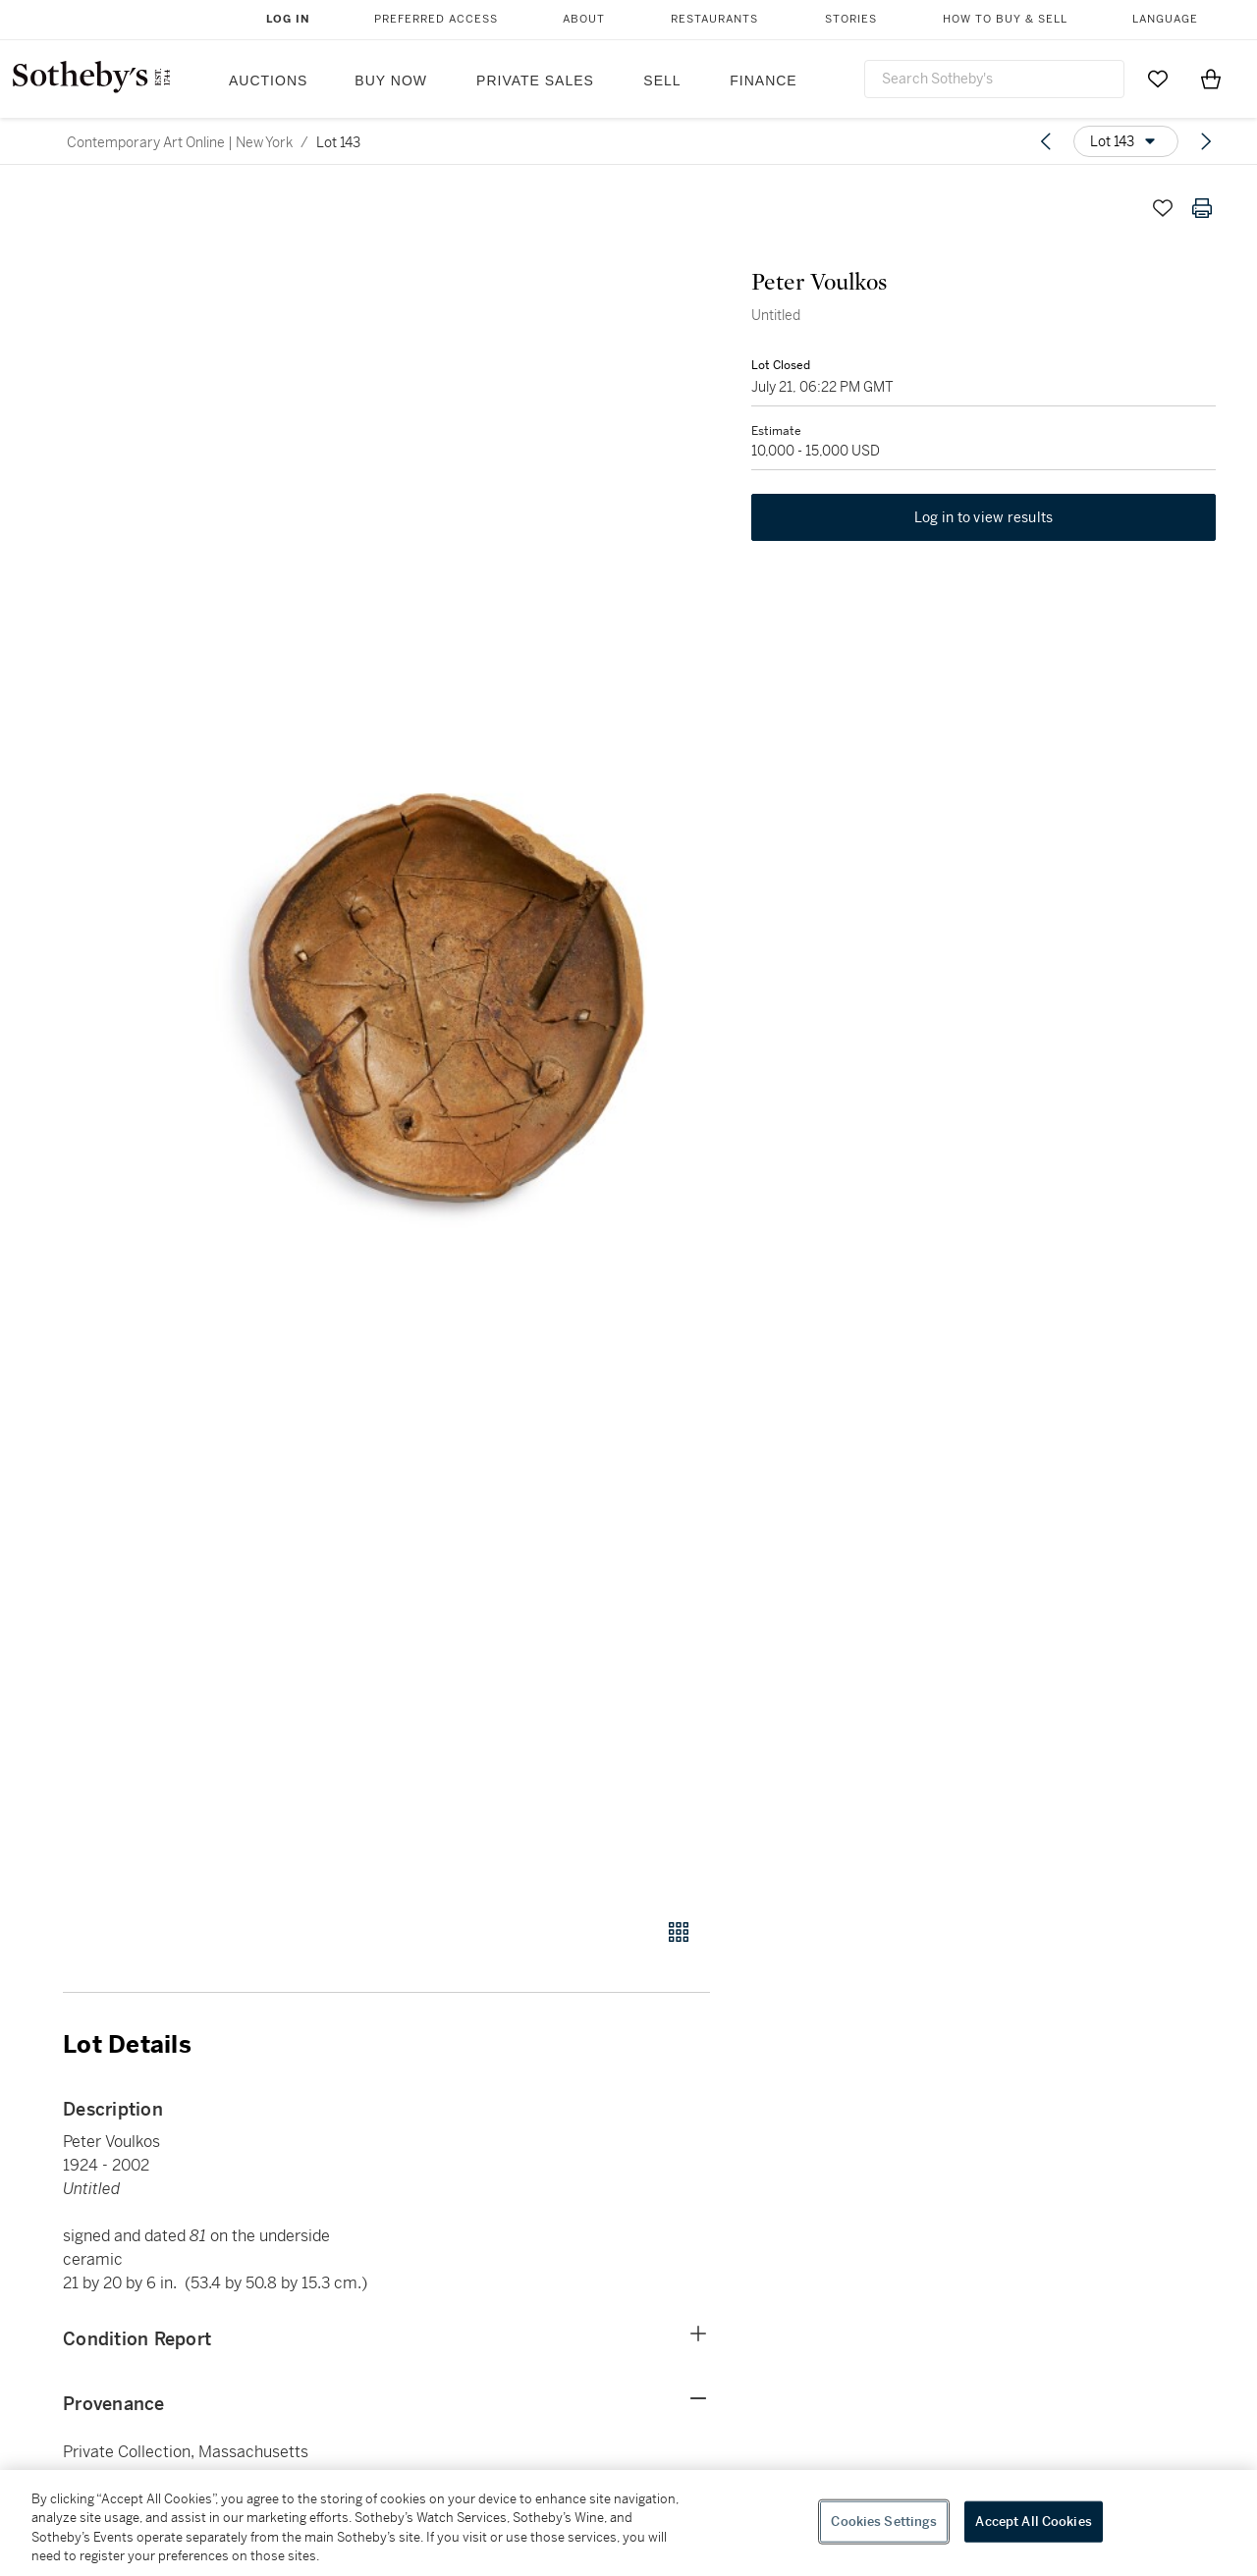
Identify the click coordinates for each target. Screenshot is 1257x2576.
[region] (628, 2523)
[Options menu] (1125, 141)
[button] (461, 1042)
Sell (662, 80)
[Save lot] (1162, 208)
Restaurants (714, 19)
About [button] (584, 19)
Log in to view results (984, 520)
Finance (763, 80)
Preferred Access (436, 19)
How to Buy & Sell (1005, 19)
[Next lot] (1206, 141)
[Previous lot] (1046, 141)
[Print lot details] (1202, 208)
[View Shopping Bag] (1211, 78)
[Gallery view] (678, 1932)
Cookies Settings (884, 2521)
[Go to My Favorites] (1158, 78)
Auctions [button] (268, 80)
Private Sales (535, 80)
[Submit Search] (1102, 78)
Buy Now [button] (391, 80)
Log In (288, 19)
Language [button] (1165, 19)
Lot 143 (338, 142)
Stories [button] (851, 19)
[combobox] (994, 79)
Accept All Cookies (1033, 2521)
